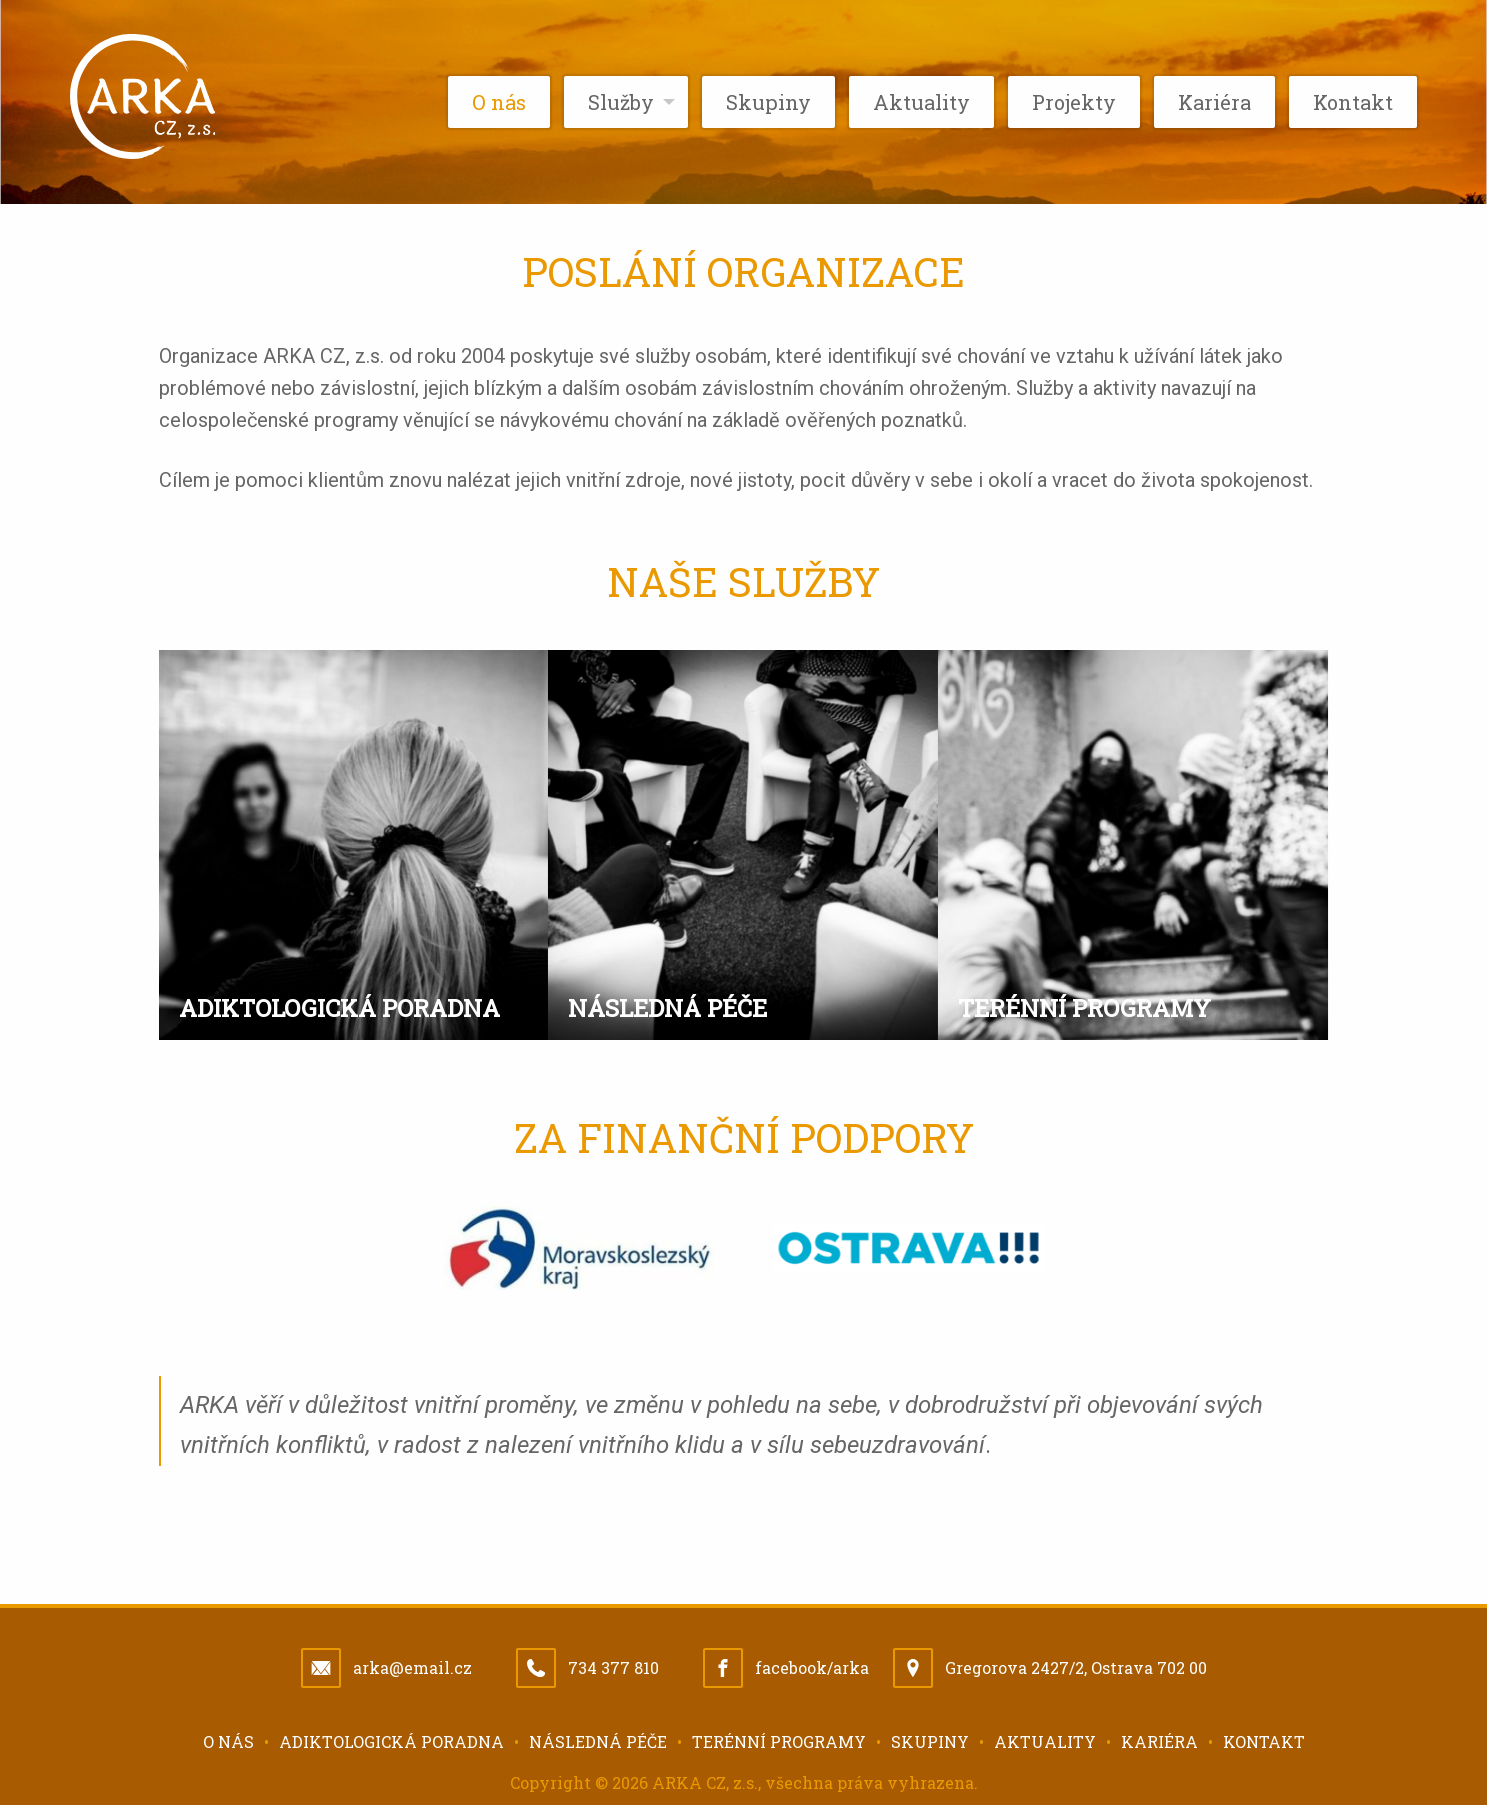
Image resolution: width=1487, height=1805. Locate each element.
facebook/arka (812, 1667)
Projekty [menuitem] (1074, 102)
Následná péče (598, 1741)
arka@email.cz (412, 1667)
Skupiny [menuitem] (768, 102)
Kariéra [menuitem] (1214, 102)
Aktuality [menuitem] (921, 102)
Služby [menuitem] (621, 102)
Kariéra (1159, 1741)
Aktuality (1045, 1741)
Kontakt (1264, 1741)
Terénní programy (779, 1741)
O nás (228, 1741)
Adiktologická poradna (391, 1741)
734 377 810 (613, 1667)
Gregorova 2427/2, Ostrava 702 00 (1076, 1667)
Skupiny (930, 1741)
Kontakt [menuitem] (1353, 102)
